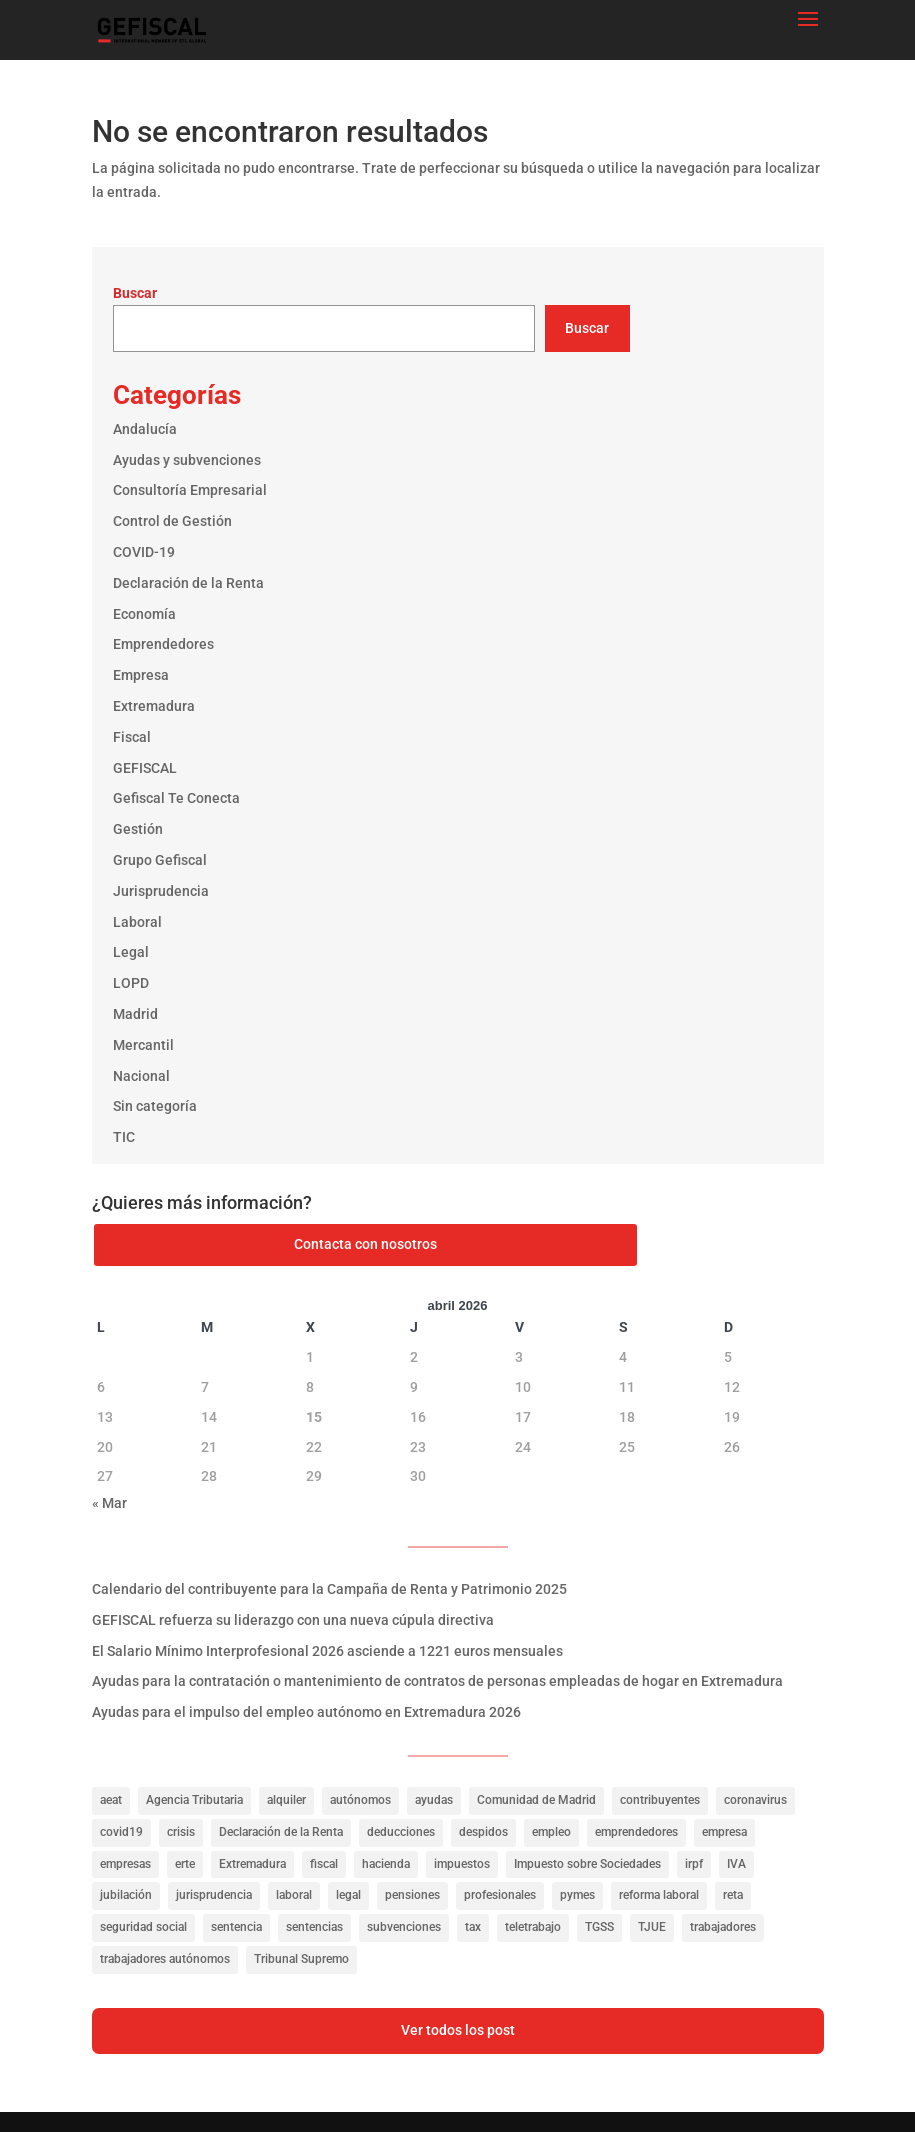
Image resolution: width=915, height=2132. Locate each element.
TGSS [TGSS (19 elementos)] (599, 1927)
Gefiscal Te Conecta (176, 798)
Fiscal (132, 737)
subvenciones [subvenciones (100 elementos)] (404, 1927)
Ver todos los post (458, 2030)
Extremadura (154, 706)
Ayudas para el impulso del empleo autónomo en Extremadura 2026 (306, 1712)
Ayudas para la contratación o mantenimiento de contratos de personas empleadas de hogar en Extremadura (437, 1681)
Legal (131, 952)
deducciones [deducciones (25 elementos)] (401, 1832)
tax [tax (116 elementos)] (473, 1927)
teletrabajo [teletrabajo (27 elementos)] (533, 1927)
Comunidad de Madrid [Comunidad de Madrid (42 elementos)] (536, 1800)
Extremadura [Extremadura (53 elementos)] (252, 1864)
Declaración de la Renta (188, 583)
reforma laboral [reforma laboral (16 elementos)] (659, 1895)
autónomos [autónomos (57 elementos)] (360, 1800)
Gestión (138, 829)
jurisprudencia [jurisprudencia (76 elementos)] (214, 1895)
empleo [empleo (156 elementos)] (551, 1832)
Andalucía (145, 429)
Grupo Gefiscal (160, 860)
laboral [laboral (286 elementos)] (294, 1895)
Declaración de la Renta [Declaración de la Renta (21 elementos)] (281, 1832)
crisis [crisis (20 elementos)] (181, 1832)
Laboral (137, 922)
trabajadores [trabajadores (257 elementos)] (723, 1927)
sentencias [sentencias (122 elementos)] (314, 1927)
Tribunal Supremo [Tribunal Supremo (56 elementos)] (301, 1959)
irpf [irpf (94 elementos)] (694, 1864)
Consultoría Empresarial (190, 490)
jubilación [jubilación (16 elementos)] (126, 1895)
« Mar (109, 1503)
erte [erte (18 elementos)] (185, 1864)
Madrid (135, 1014)
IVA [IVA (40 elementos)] (736, 1864)
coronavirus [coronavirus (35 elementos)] (755, 1800)
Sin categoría (155, 1106)
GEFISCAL (145, 768)
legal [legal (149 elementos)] (348, 1895)
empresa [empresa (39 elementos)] (724, 1832)
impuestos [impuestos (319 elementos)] (462, 1864)
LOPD (131, 983)
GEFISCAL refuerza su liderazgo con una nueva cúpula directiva (293, 1620)
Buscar (135, 293)
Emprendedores (163, 644)
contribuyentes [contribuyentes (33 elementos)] (660, 1800)
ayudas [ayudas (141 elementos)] (434, 1800)
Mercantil (143, 1045)
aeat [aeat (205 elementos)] (111, 1800)
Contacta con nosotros (365, 1244)
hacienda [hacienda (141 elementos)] (386, 1864)
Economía (144, 614)
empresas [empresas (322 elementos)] (125, 1864)
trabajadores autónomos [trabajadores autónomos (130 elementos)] (165, 1959)
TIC (124, 1137)
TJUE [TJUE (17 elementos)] (652, 1927)
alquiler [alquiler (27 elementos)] (286, 1800)
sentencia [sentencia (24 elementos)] (236, 1927)
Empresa (141, 675)
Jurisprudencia (161, 891)
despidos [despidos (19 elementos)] (483, 1832)
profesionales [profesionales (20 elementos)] (500, 1895)
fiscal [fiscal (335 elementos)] (324, 1864)
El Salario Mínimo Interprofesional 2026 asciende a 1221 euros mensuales (327, 1651)
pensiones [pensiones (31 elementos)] (412, 1895)
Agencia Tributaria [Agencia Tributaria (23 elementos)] (194, 1800)
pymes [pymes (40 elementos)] (577, 1895)
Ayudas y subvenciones (187, 460)
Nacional (141, 1076)
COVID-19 (144, 552)
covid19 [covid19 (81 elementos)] (121, 1832)
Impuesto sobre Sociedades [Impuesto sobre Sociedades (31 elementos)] (587, 1864)
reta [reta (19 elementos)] (733, 1895)
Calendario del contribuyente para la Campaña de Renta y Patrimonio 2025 (329, 1589)
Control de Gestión (172, 521)
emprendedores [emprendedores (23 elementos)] (636, 1832)
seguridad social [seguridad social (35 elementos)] (143, 1927)
